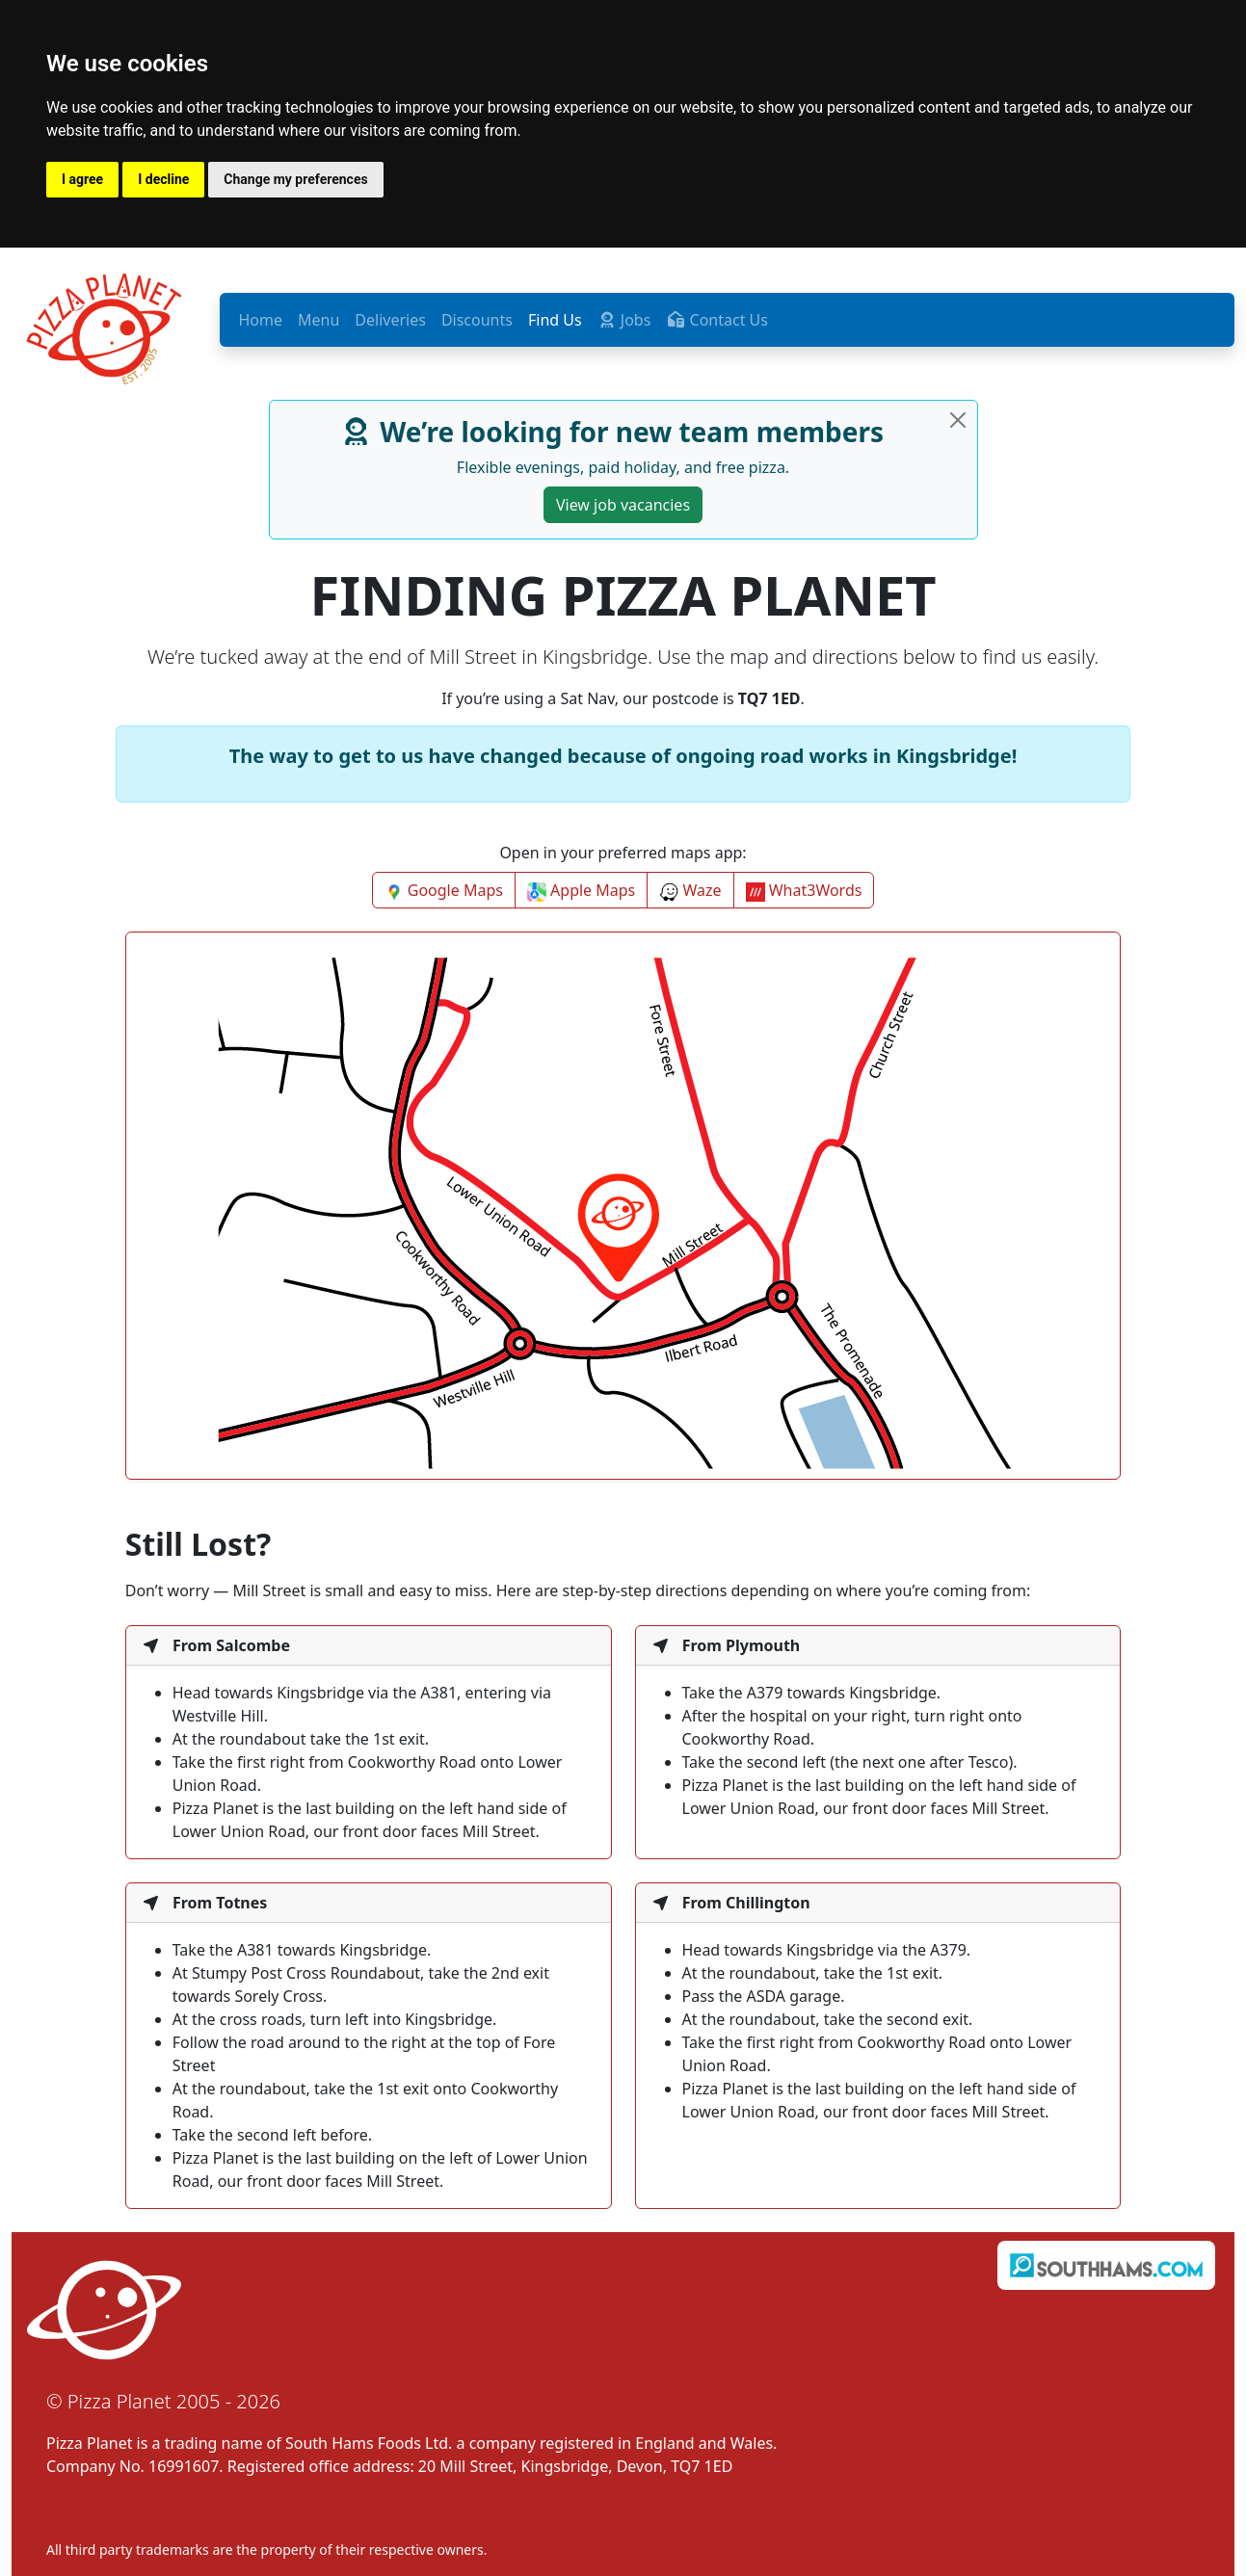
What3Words (804, 891)
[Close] (957, 420)
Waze (690, 891)
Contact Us (717, 319)
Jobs (624, 319)
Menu (318, 319)
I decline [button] (163, 179)
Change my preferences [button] (295, 179)
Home (261, 319)
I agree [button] (82, 179)
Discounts (477, 319)
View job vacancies (623, 504)
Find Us (555, 319)
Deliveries (390, 319)
